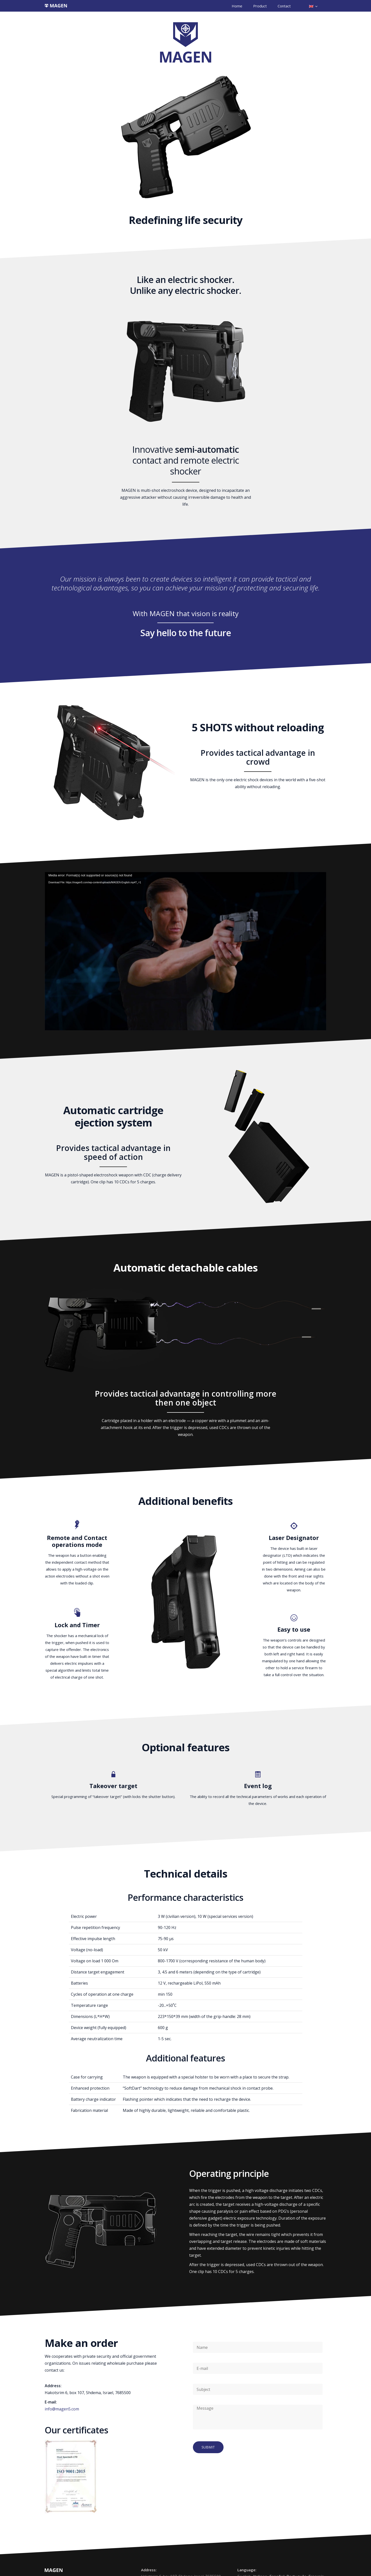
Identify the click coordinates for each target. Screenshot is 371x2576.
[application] (185, 951)
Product (260, 5)
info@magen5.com (62, 2409)
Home (237, 5)
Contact (284, 5)
